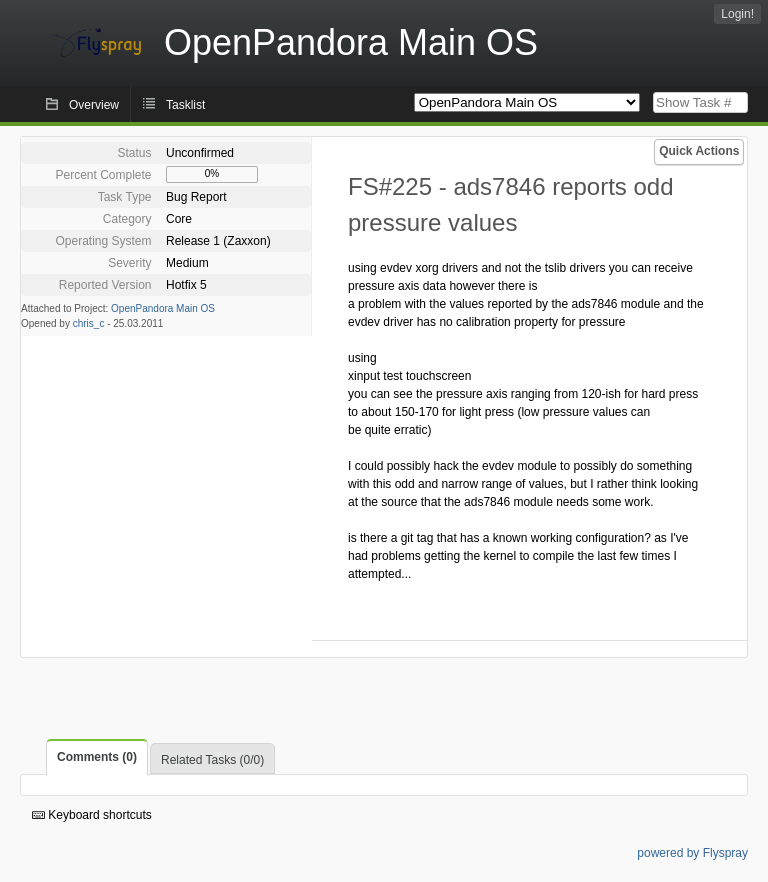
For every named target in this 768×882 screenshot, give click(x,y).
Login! (737, 14)
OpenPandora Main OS (163, 308)
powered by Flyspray (692, 853)
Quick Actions (699, 151)
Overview (94, 105)
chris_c (89, 323)
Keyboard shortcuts (92, 815)
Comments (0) (97, 757)
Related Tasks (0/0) (212, 760)
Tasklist (185, 105)
